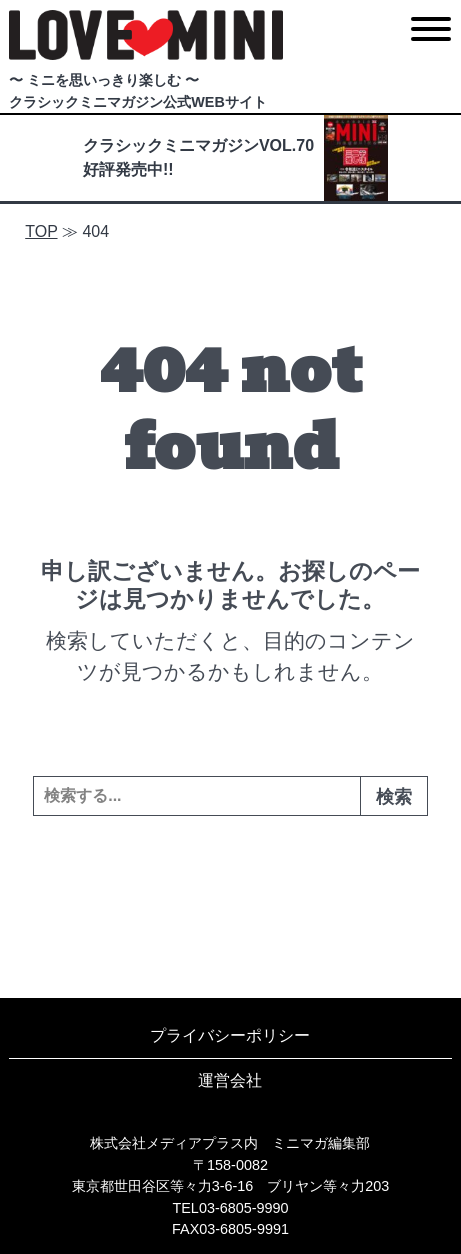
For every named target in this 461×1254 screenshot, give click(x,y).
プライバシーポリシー (230, 1035)
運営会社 (230, 1080)
